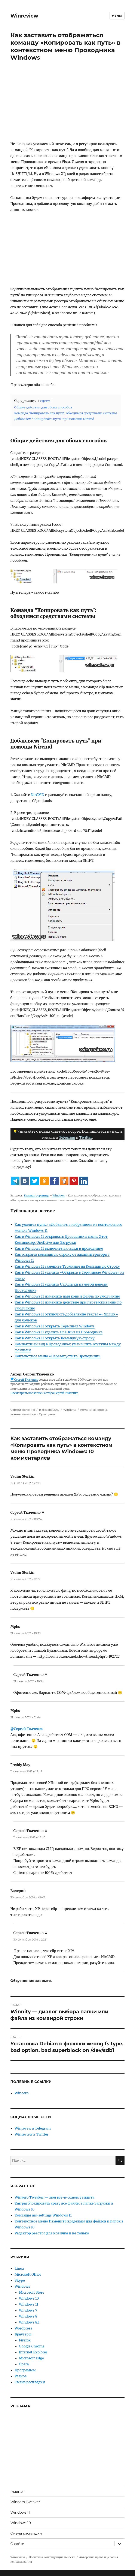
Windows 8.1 (29, 2322)
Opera (24, 2364)
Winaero (22, 2093)
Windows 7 (28, 2310)
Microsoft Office (28, 2274)
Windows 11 (28, 2304)
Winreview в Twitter (32, 2134)
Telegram (67, 1137)
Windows (58, 1195)
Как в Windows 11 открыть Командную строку (55, 1338)
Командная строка (93, 1409)
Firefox (25, 2340)
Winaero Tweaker (25, 2502)
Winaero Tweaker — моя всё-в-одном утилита (54, 2197)
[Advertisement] (68, 104)
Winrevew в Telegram (33, 2128)
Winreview (24, 16)
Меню (117, 15)
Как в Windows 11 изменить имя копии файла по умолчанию (67, 1296)
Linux (19, 2268)
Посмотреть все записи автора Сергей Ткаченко (44, 1393)
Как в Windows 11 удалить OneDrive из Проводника (59, 1332)
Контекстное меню (24, 1414)
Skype (20, 2280)
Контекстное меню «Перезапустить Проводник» (58, 1356)
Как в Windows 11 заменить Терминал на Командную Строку (67, 1266)
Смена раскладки (30, 2382)
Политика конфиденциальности (52, 2557)
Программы (25, 2370)
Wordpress (23, 2328)
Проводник (47, 1414)
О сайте (17, 2544)
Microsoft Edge (31, 2358)
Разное (21, 2376)
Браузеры (23, 2334)
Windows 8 (28, 2316)
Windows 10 (29, 2298)
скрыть (45, 400)
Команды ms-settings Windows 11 (43, 2215)
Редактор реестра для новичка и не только (52, 2233)
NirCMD (37, 795)
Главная (17, 2491)
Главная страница (36, 1195)
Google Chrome (32, 2346)
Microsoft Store (31, 2292)
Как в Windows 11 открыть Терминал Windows (55, 1326)
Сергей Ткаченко (26, 1379)
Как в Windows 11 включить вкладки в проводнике (59, 1248)
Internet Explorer (33, 2352)
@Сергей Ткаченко (26, 1728)
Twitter (85, 1137)
